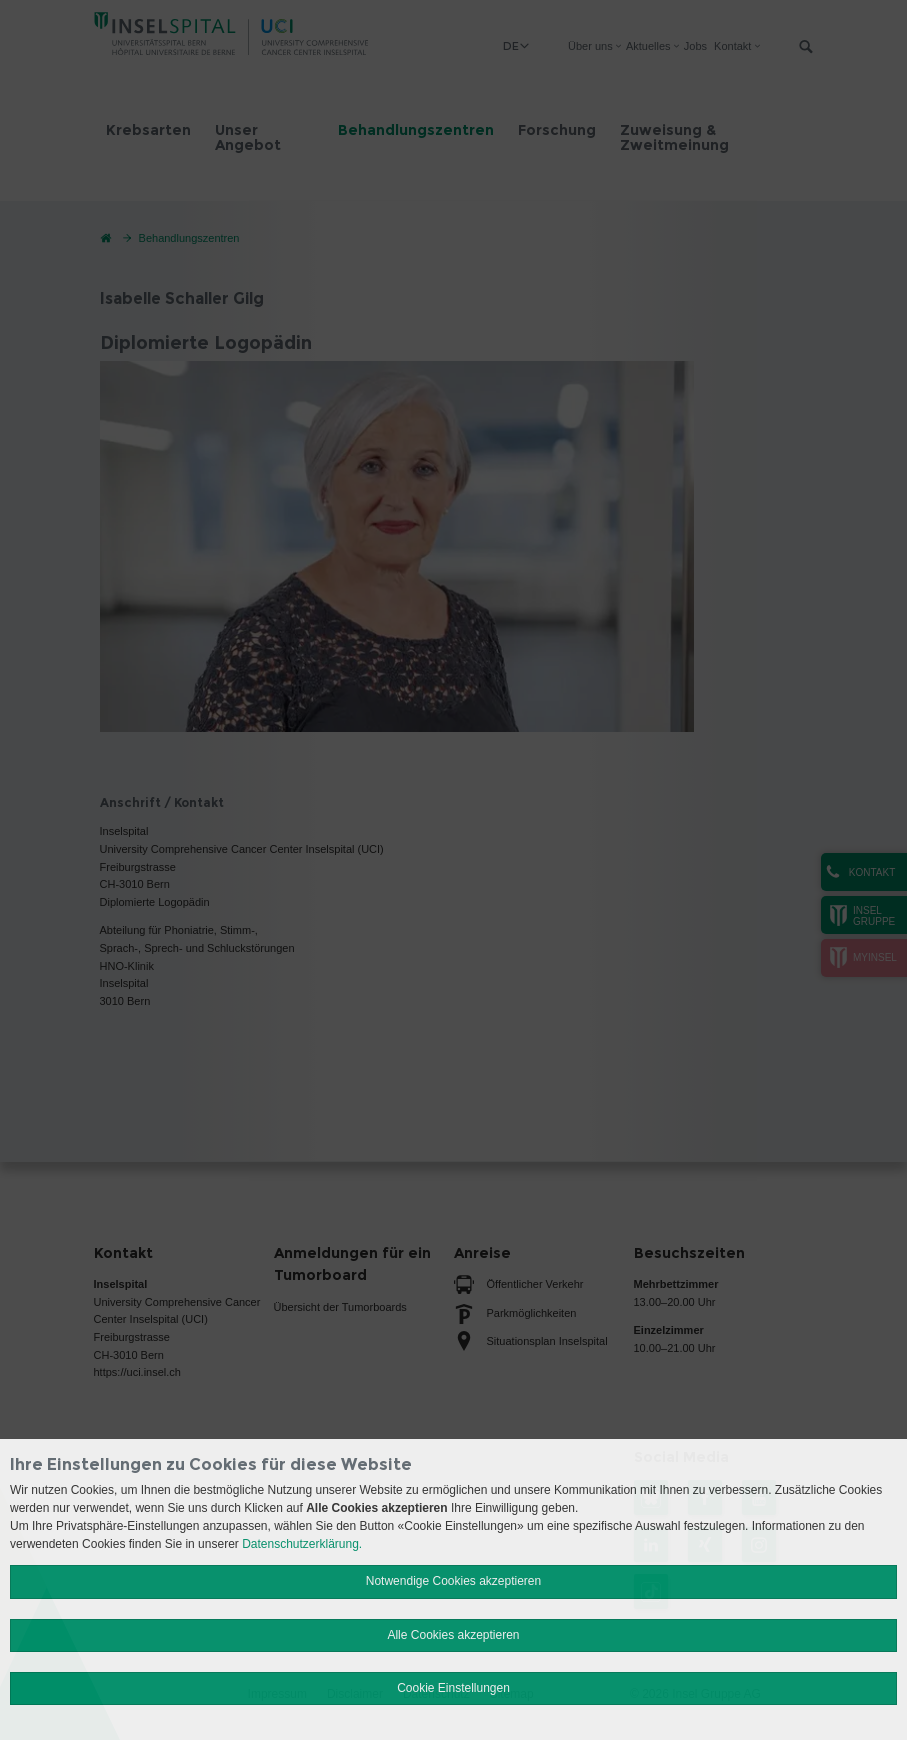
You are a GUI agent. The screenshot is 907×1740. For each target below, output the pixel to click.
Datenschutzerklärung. (302, 1544)
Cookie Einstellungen (453, 1688)
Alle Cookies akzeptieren (453, 1635)
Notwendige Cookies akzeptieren (453, 1581)
